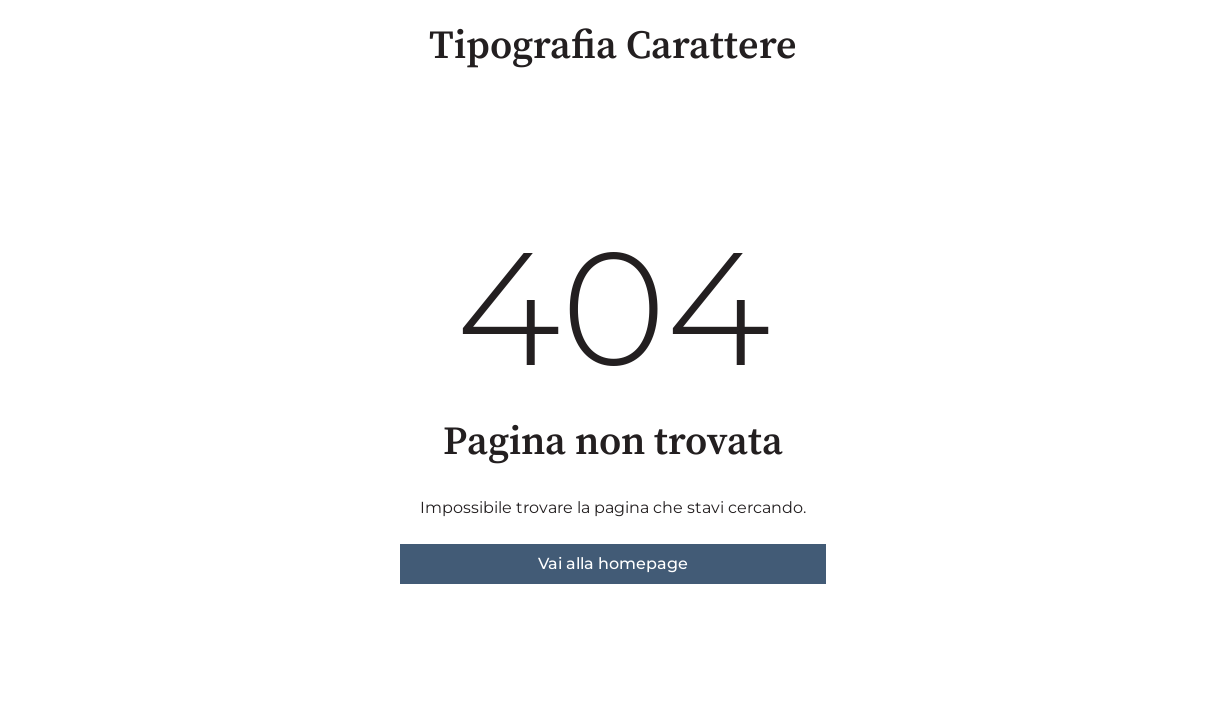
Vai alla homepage (613, 563)
